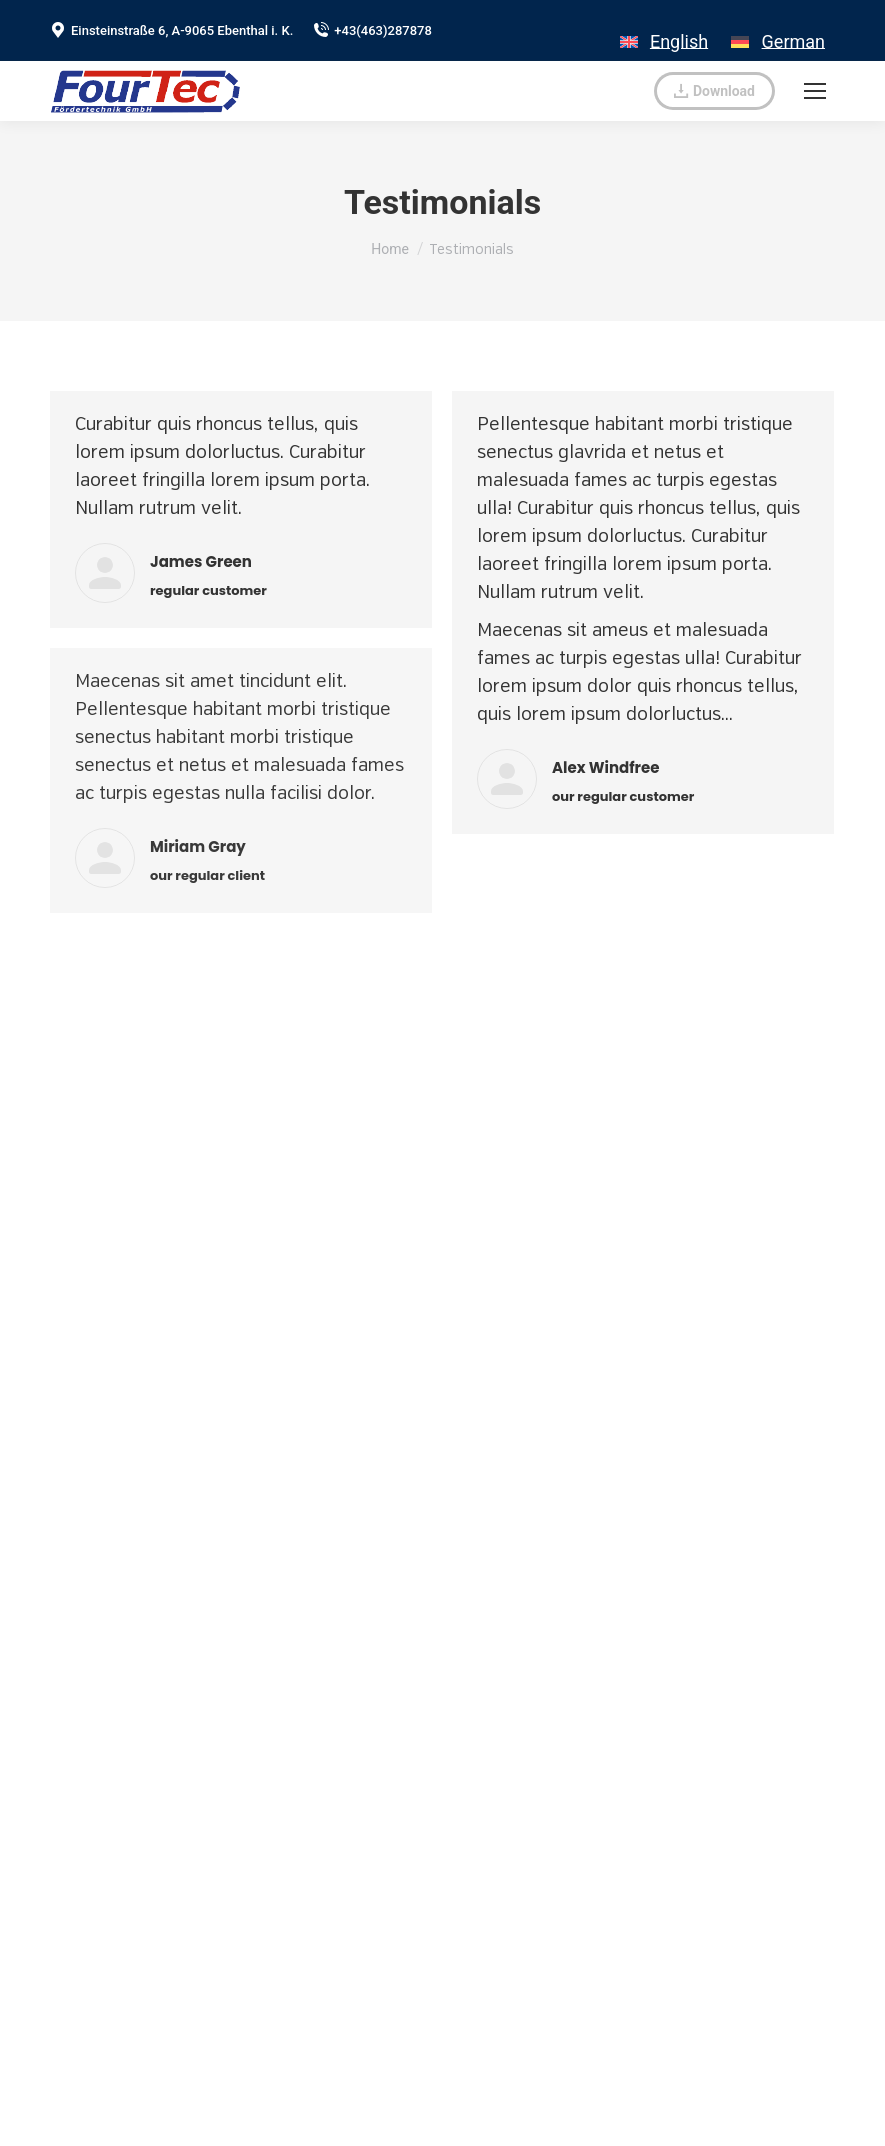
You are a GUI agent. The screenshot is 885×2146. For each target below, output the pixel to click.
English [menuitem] (679, 41)
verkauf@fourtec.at (566, 91)
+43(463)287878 (372, 30)
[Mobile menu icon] (815, 91)
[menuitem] (664, 30)
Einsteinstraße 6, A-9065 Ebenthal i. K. (171, 30)
